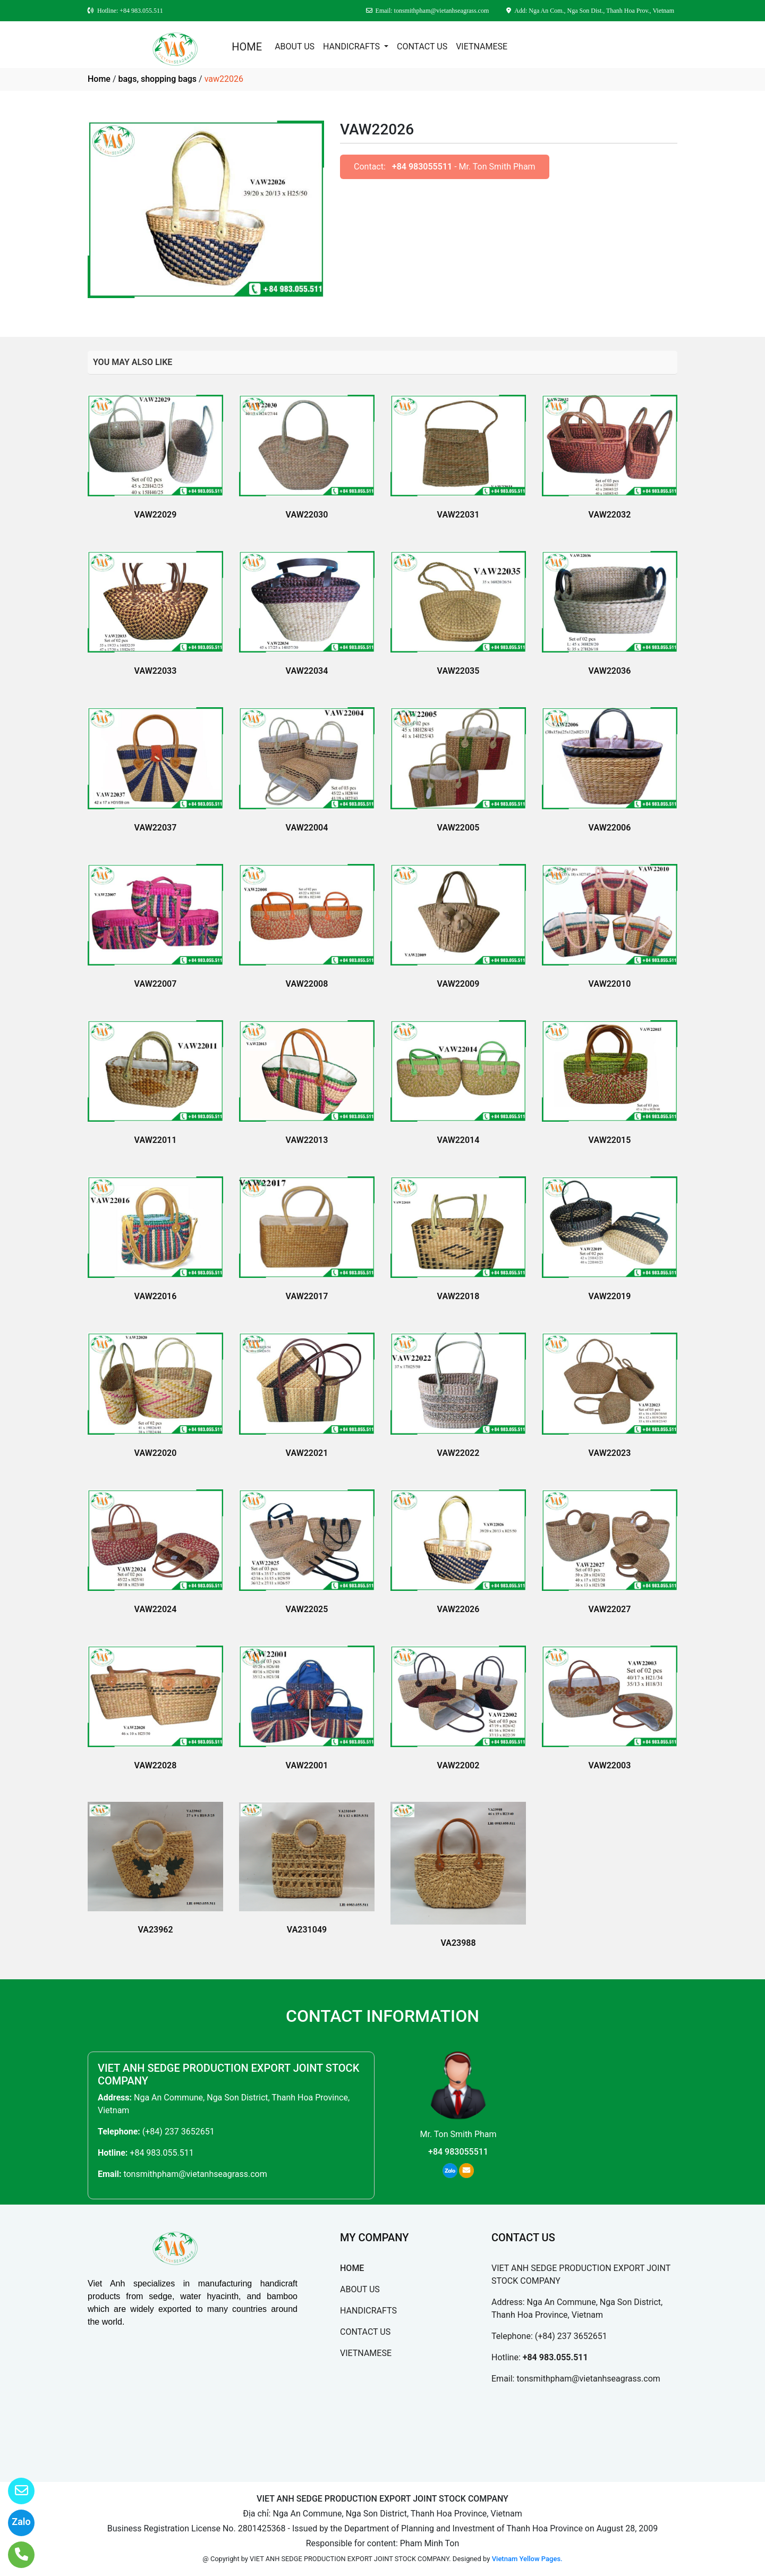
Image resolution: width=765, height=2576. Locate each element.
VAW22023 (610, 1453)
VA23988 (457, 1943)
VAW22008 (307, 984)
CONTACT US (422, 46)
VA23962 (155, 1930)
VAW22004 (307, 828)
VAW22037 (155, 828)
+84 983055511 (422, 167)
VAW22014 (458, 1140)
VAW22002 (458, 1765)
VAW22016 (155, 1296)
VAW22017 (307, 1296)
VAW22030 (307, 515)
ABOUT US (294, 46)
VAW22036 (610, 671)
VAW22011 (155, 1140)
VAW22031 (458, 515)
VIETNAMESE (481, 46)
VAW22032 (610, 515)
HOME (247, 46)
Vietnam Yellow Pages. (527, 2559)
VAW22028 (155, 1765)
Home (99, 79)
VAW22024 (155, 1609)
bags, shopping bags (157, 79)
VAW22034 (307, 671)
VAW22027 (610, 1609)
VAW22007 (155, 984)
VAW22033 (155, 671)
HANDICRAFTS (352, 46)
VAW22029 (155, 515)
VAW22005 (458, 828)
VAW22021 (307, 1453)
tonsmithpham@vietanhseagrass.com (195, 2174)
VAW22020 (155, 1453)
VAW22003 (610, 1765)
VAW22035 (458, 671)
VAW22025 (307, 1609)
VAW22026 (458, 1609)
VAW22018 (458, 1296)
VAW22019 (610, 1296)
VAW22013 (307, 1140)
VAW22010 (610, 984)
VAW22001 (307, 1765)
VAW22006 (610, 828)
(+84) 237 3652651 (178, 2131)
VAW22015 (610, 1140)
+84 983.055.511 (161, 2153)
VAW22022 (458, 1453)
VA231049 (307, 1930)
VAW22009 (458, 984)
